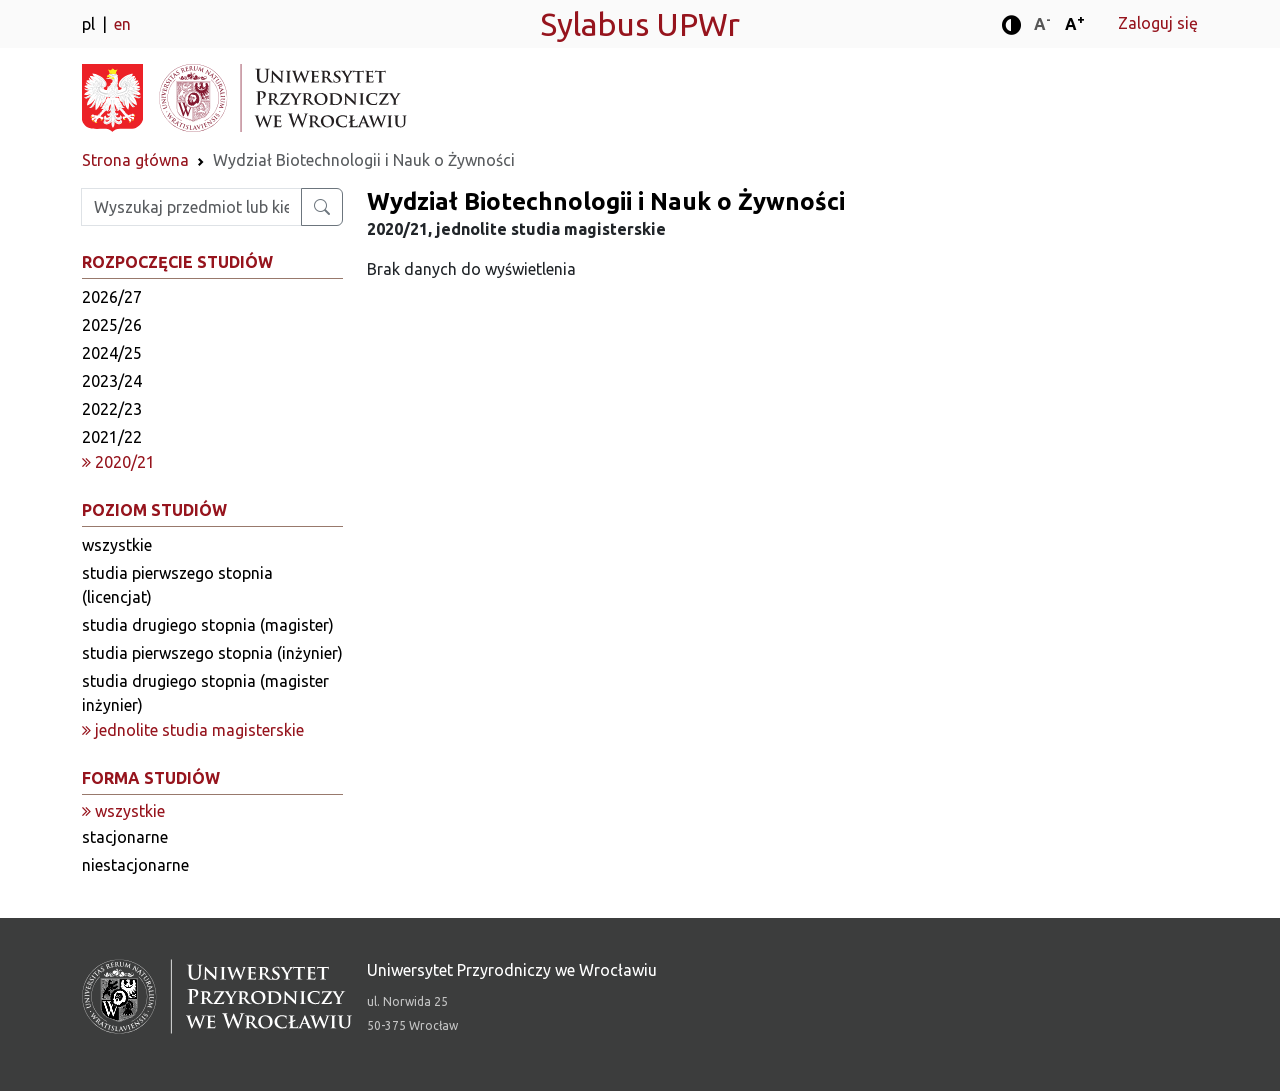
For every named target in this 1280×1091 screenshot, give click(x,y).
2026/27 (112, 297)
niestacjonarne (135, 865)
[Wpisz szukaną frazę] (191, 207)
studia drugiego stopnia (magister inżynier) (205, 693)
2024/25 (112, 353)
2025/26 (112, 325)
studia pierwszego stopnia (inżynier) (212, 653)
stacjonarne (125, 837)
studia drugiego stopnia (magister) (208, 625)
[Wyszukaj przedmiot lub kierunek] (322, 207)
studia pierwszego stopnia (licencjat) (177, 585)
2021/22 (112, 437)
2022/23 (112, 409)
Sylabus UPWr (640, 24)
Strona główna (135, 160)
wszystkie (117, 545)
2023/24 (112, 381)
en (122, 24)
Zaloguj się (1158, 23)
